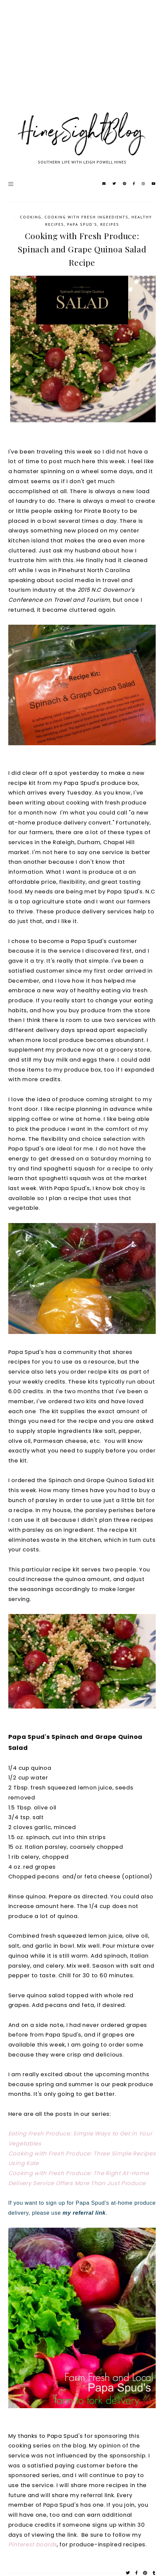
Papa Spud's (82, 224)
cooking (30, 216)
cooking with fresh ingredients (86, 216)
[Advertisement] (82, 63)
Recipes (109, 224)
